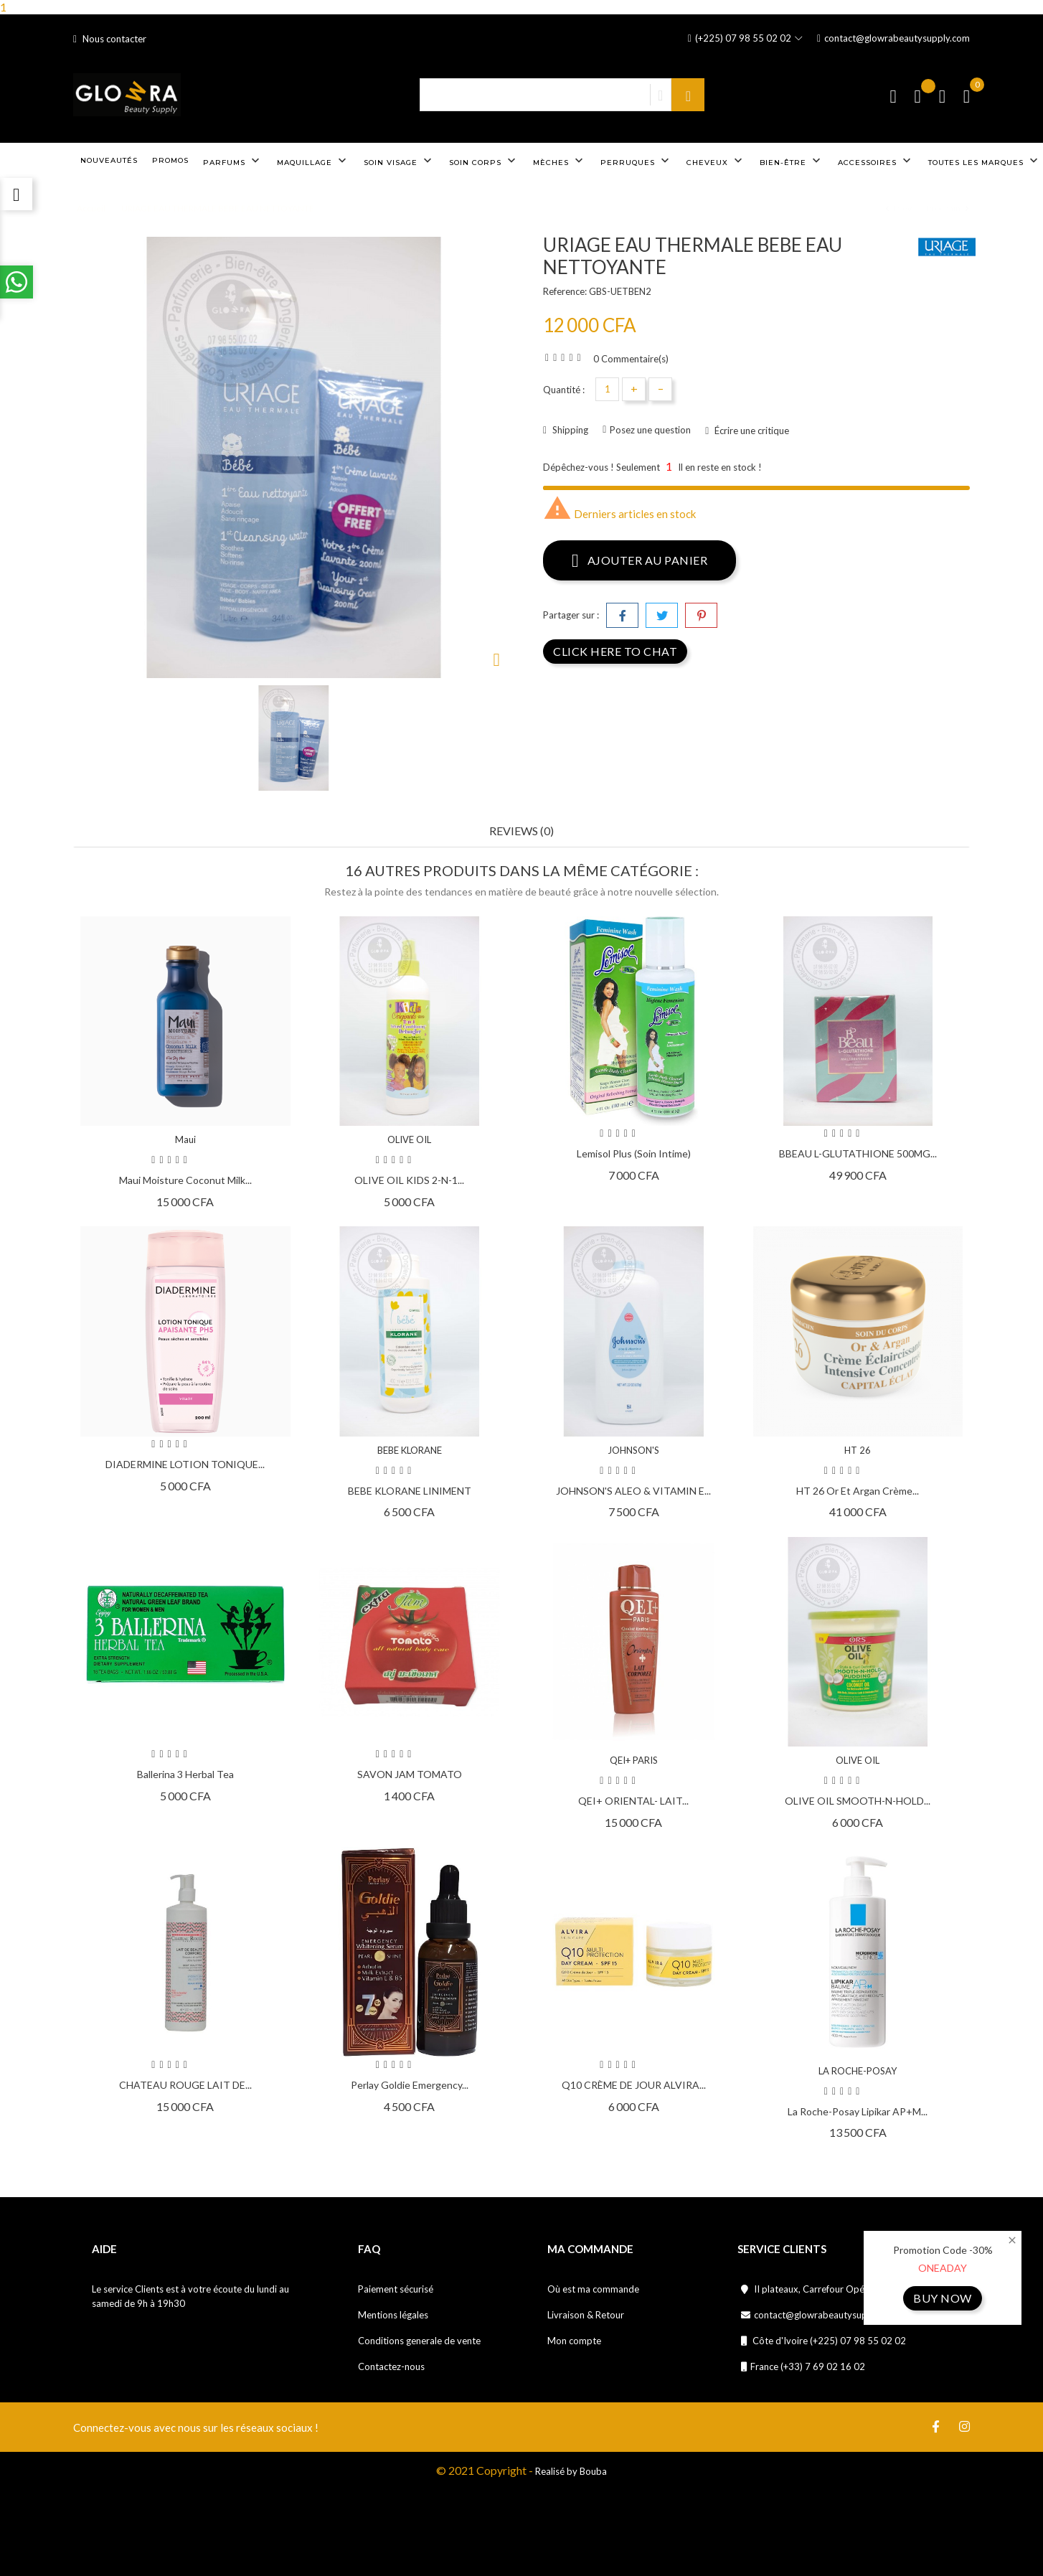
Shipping (569, 430)
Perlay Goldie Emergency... (409, 2085)
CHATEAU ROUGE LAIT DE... (185, 2085)
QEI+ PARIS (634, 1760)
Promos (170, 160)
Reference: (565, 291)
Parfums (233, 161)
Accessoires (876, 161)
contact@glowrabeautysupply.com (893, 38)
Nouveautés (109, 160)
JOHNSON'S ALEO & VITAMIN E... (633, 1491)
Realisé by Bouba (571, 2471)
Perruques (636, 161)
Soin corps (484, 161)
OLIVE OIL (409, 1139)
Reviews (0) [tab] (521, 830)
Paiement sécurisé (395, 2289)
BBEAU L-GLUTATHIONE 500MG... (858, 1153)
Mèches (559, 161)
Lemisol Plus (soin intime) (634, 1153)
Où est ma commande (593, 2289)
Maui (185, 1139)
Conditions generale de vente (419, 2340)
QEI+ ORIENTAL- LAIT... (633, 1801)
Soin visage (399, 161)
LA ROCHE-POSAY (857, 2071)
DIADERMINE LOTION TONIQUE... (185, 1464)
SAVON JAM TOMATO (409, 1774)
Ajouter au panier (639, 559)
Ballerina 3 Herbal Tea (185, 1774)
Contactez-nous (391, 2366)
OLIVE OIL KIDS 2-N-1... (409, 1180)
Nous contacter (109, 38)
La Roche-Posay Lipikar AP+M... (858, 2111)
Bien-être (791, 161)
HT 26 (857, 1450)
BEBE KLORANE (409, 1450)
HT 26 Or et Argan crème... (857, 1491)
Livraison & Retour (585, 2315)
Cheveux (715, 161)
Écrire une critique (750, 430)
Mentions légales (393, 2315)
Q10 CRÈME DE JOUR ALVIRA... (634, 2085)
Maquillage (313, 161)
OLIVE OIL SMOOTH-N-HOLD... (857, 1801)
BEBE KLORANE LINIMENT (409, 1491)
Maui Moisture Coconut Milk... (185, 1180)
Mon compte (574, 2340)
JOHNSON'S (633, 1450)
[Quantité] (607, 389)
